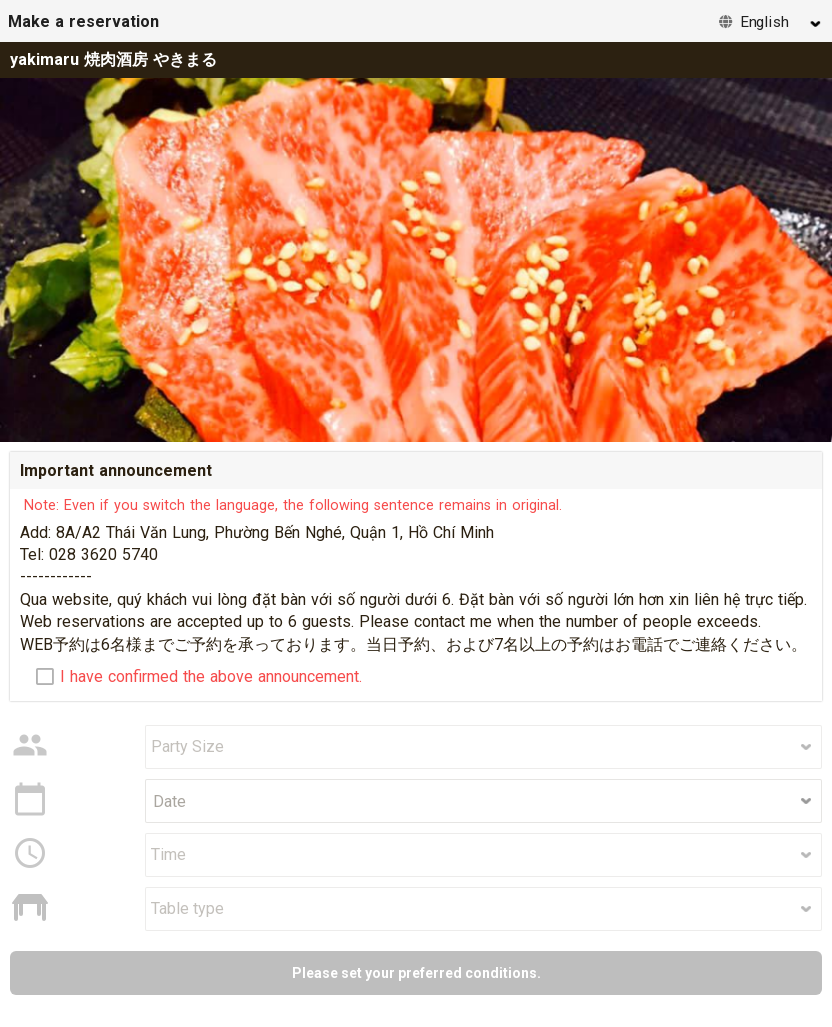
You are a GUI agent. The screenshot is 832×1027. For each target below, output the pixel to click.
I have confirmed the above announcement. (211, 677)
